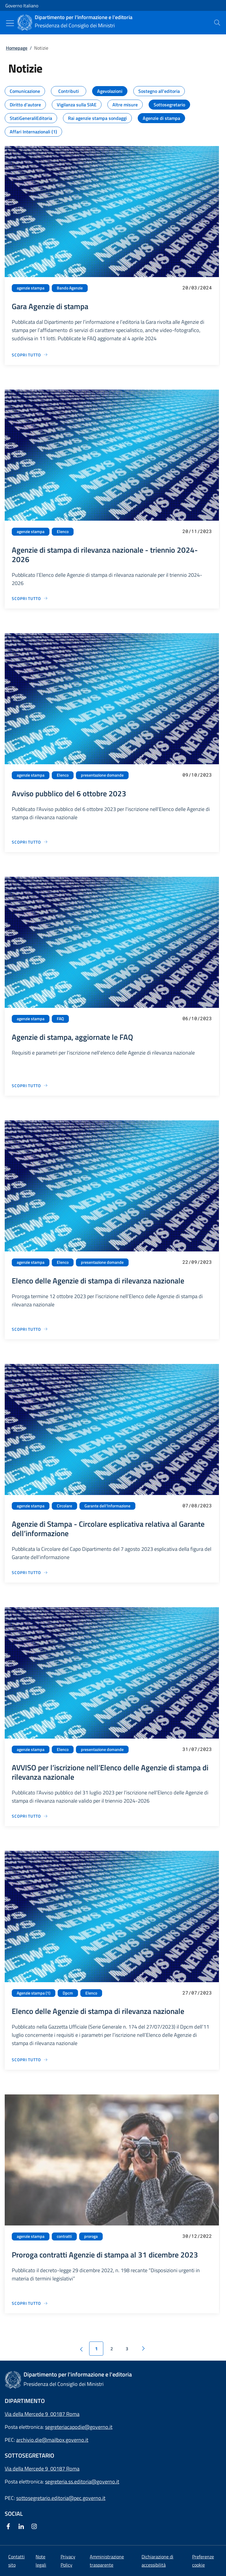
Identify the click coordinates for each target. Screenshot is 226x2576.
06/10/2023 (197, 1018)
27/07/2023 (197, 1993)
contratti (64, 2236)
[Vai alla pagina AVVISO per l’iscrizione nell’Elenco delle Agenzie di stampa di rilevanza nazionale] (30, 1816)
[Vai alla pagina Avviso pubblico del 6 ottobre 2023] (30, 842)
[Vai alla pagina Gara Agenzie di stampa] (30, 355)
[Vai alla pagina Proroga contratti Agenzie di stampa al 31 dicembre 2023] (30, 2303)
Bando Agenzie (70, 288)
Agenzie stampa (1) (33, 1993)
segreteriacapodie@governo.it (78, 2427)
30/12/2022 (197, 2236)
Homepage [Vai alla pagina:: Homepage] (16, 47)
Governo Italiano (21, 5)
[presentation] (217, 22)
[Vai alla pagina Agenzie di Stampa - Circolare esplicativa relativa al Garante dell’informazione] (30, 1572)
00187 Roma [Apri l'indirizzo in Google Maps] (64, 2469)
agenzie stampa (30, 288)
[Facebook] (9, 2526)
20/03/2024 (197, 287)
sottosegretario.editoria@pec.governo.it (60, 2498)
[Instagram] (35, 2526)
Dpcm (68, 1993)
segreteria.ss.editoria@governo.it (82, 2482)
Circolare (64, 1506)
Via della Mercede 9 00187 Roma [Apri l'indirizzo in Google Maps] (42, 2414)
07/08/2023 (197, 1505)
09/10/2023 (197, 775)
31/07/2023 (197, 1749)
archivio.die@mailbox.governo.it (52, 2440)
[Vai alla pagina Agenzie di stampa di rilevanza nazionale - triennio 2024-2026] (30, 598)
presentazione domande (102, 775)
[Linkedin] (22, 2526)
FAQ (60, 1018)
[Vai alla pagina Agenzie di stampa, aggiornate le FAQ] (30, 1085)
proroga (91, 2236)
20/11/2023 (197, 531)
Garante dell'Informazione (107, 1506)
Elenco (63, 531)
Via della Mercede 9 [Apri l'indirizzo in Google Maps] (27, 2469)
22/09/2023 (197, 1262)
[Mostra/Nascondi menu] (10, 23)
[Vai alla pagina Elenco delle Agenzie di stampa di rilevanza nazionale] (30, 1329)
